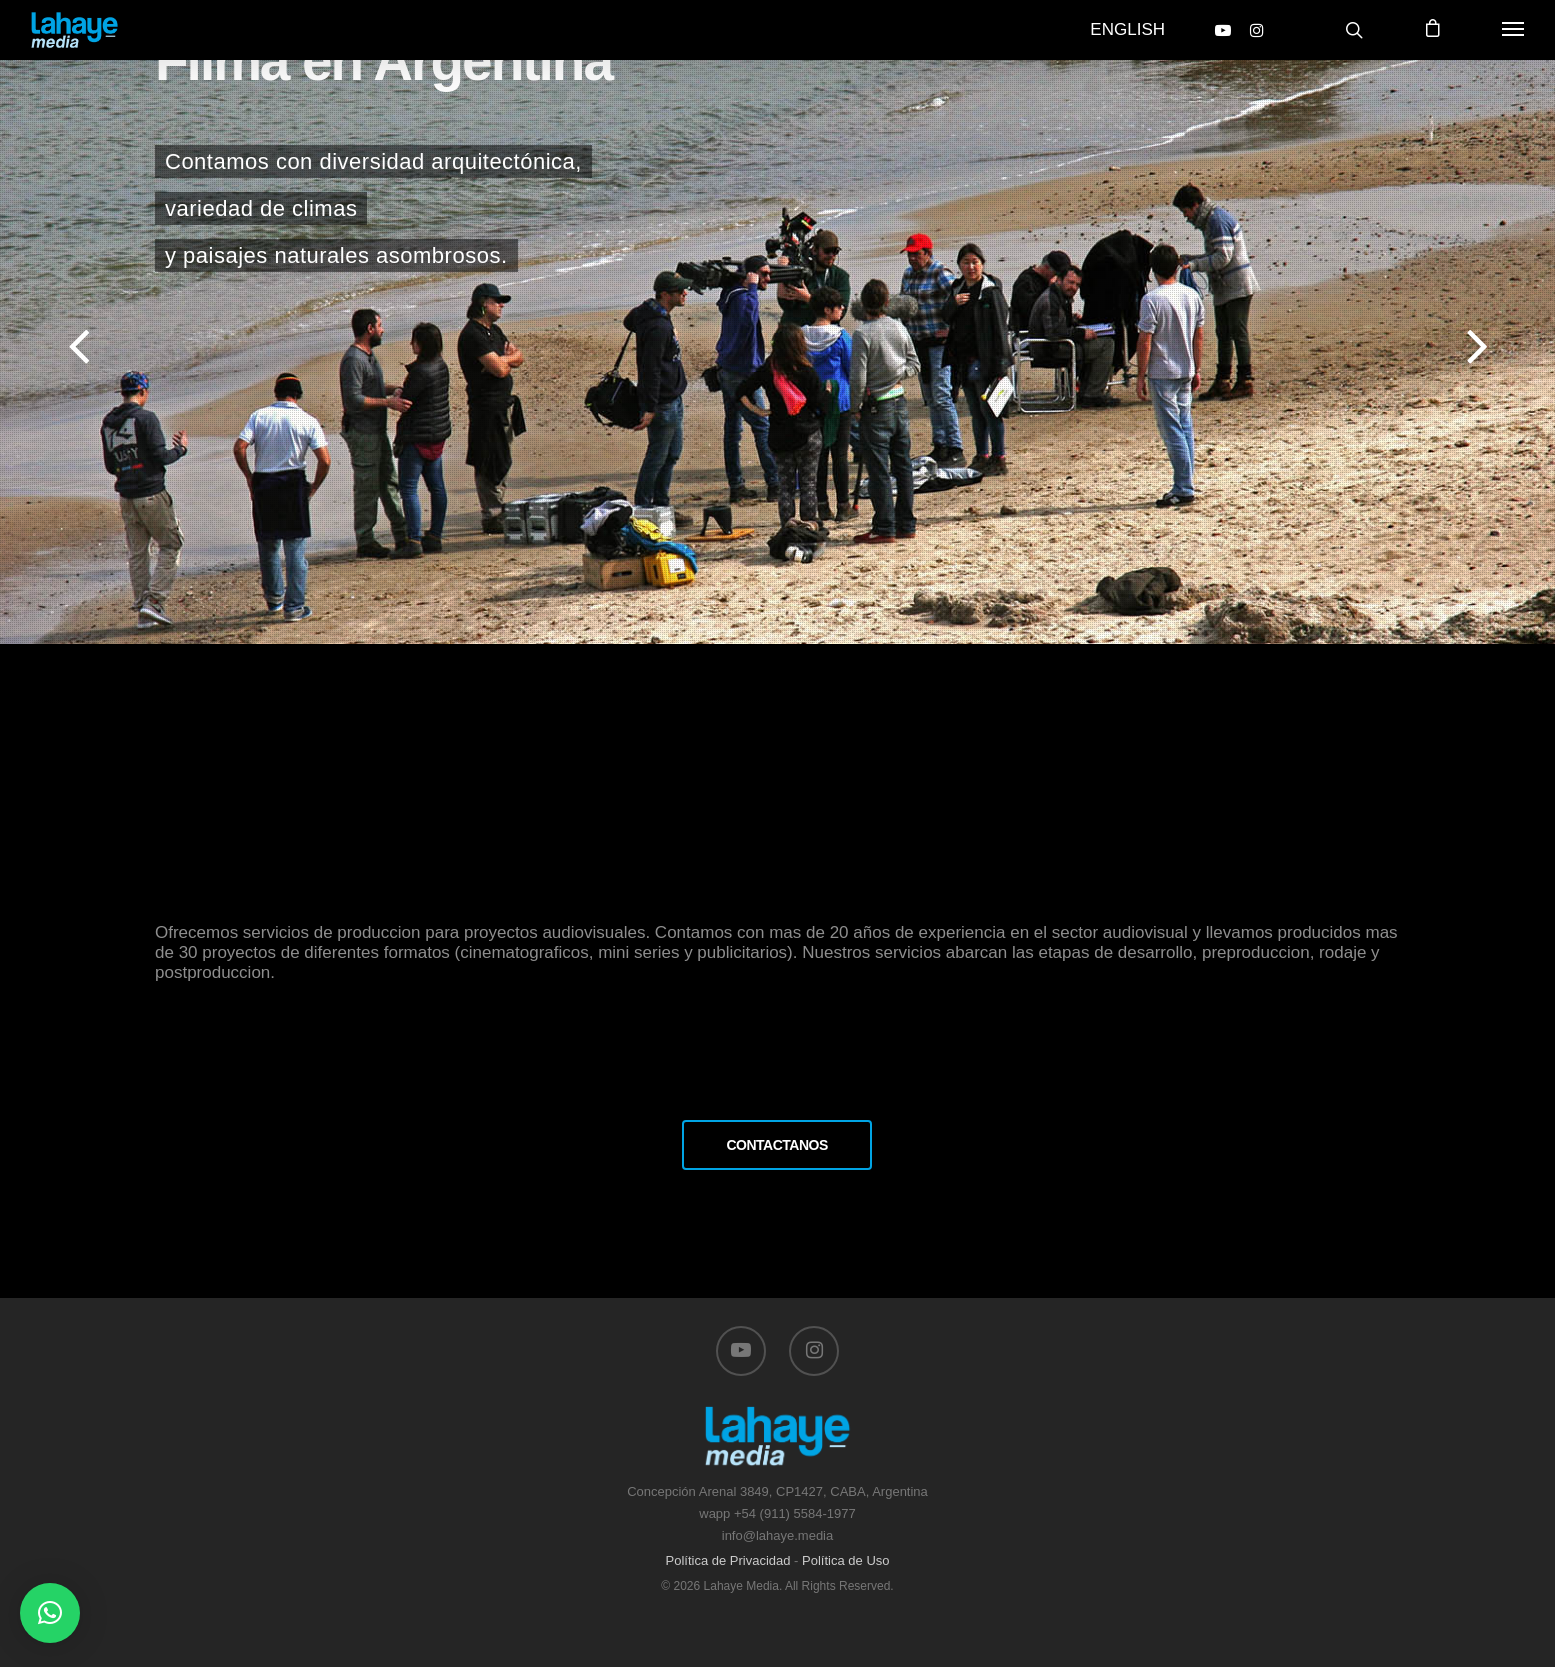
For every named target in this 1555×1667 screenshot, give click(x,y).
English (1127, 29)
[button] (50, 1613)
